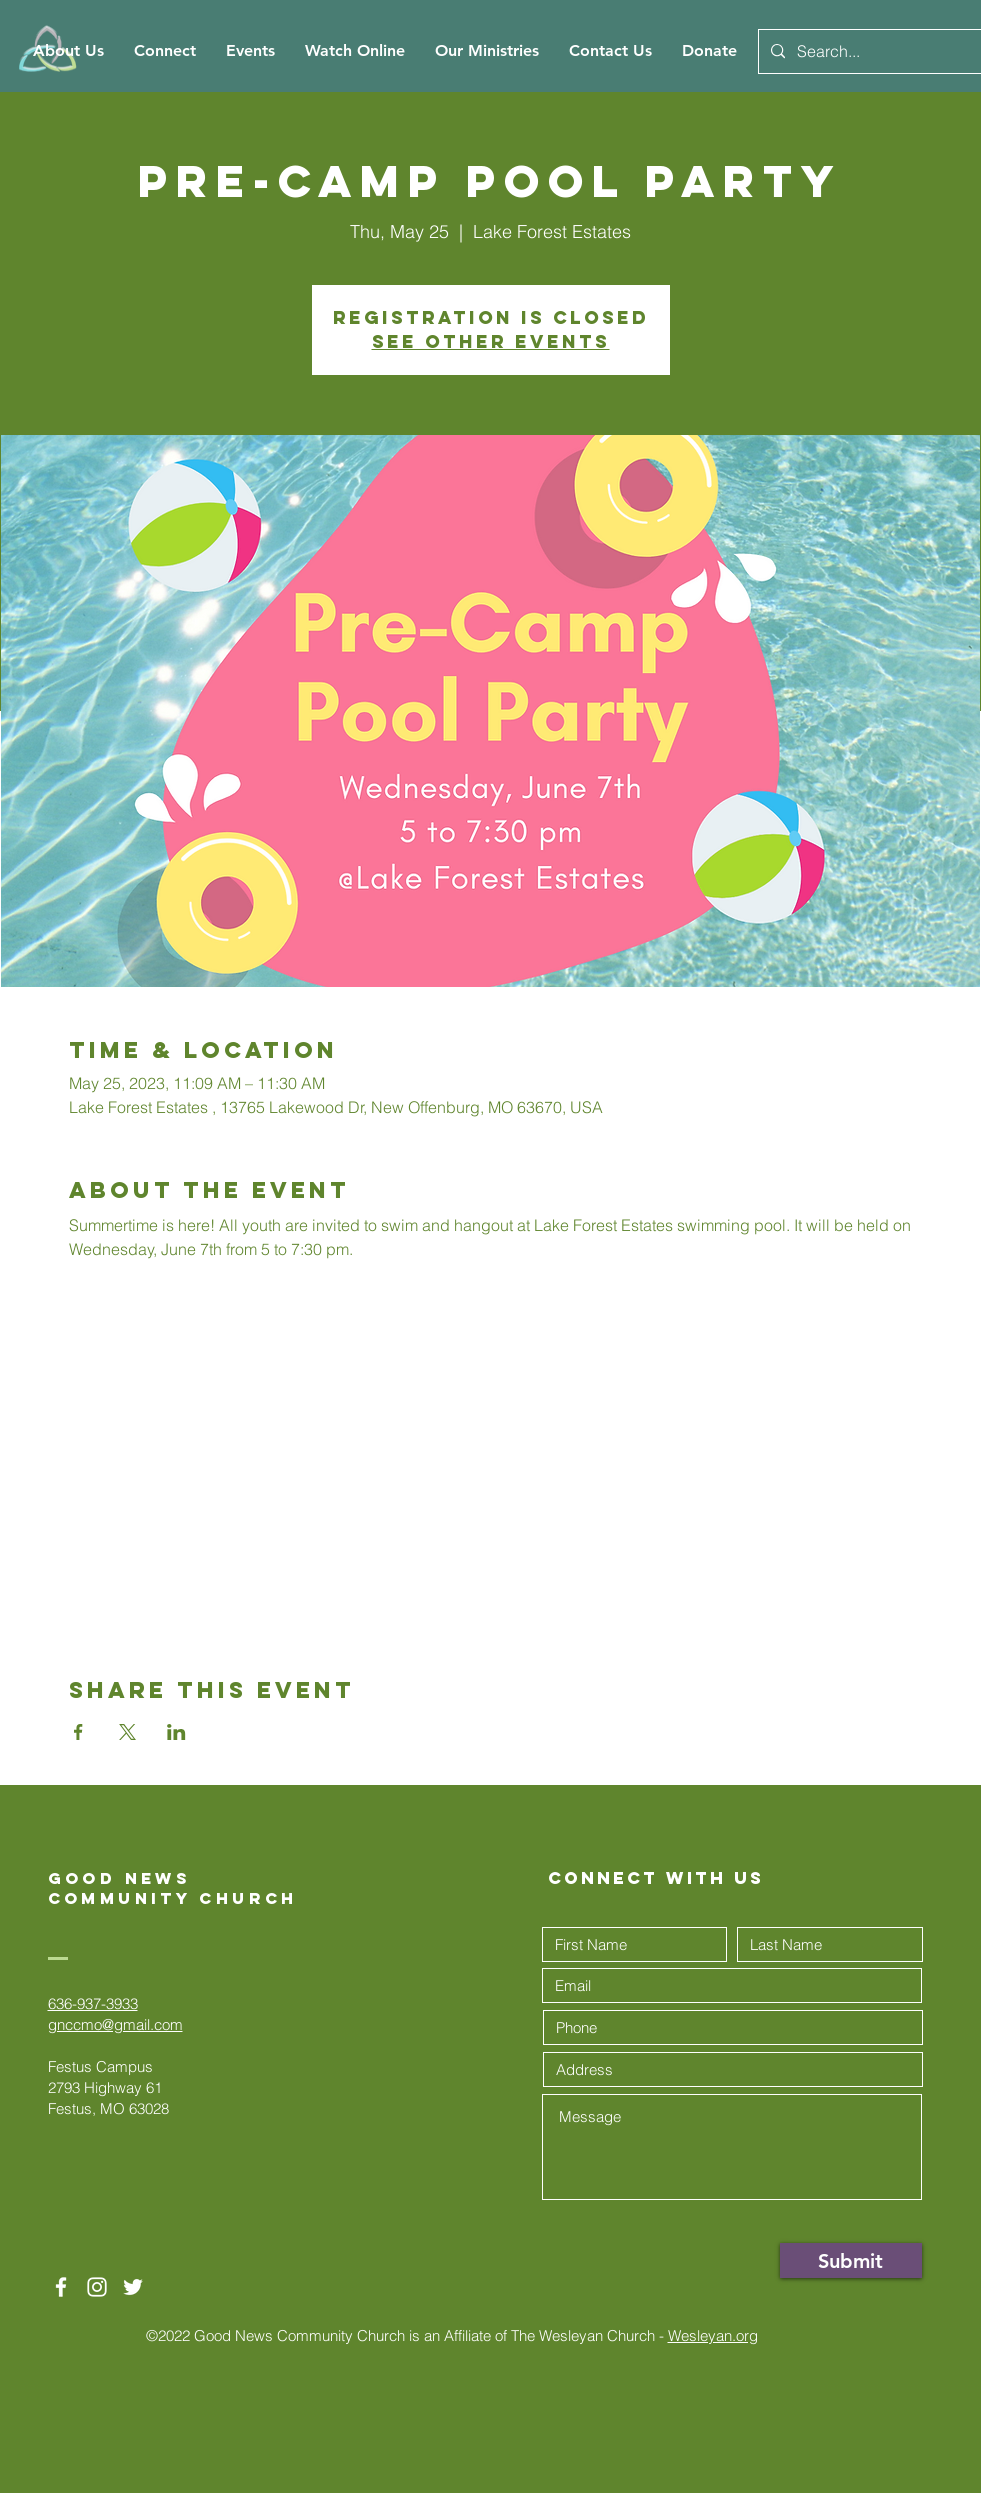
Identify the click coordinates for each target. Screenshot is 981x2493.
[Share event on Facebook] (78, 1732)
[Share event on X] (127, 1732)
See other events (491, 341)
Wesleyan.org (713, 2335)
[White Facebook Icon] (61, 2287)
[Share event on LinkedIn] (176, 1732)
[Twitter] (133, 2287)
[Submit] (851, 2260)
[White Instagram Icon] (97, 2287)
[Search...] (868, 51)
